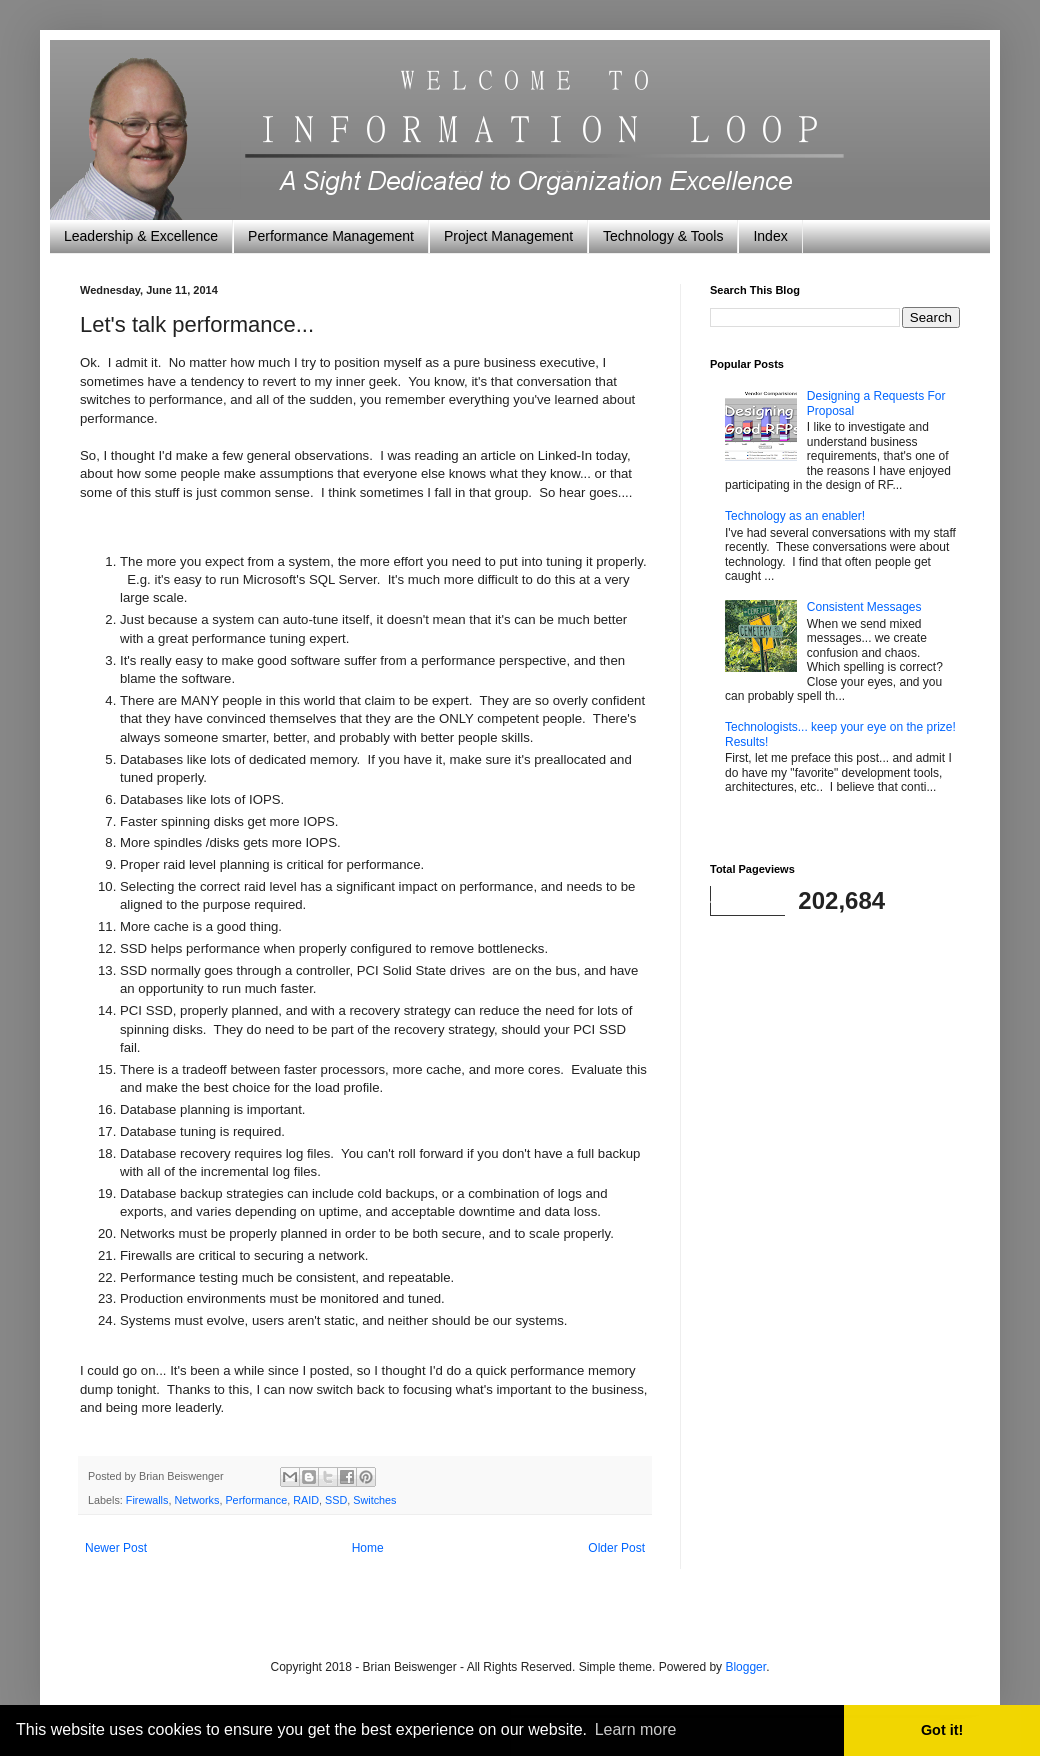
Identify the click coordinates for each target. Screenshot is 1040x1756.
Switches (374, 1500)
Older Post (616, 1548)
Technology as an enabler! (795, 516)
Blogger (745, 1667)
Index (770, 236)
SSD (336, 1500)
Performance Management (331, 236)
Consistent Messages (864, 607)
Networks (196, 1500)
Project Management (508, 236)
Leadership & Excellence (141, 236)
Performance (256, 1500)
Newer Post (116, 1548)
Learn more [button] (636, 1729)
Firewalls (147, 1500)
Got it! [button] (942, 1730)
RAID (306, 1500)
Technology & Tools (663, 236)
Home (368, 1548)
